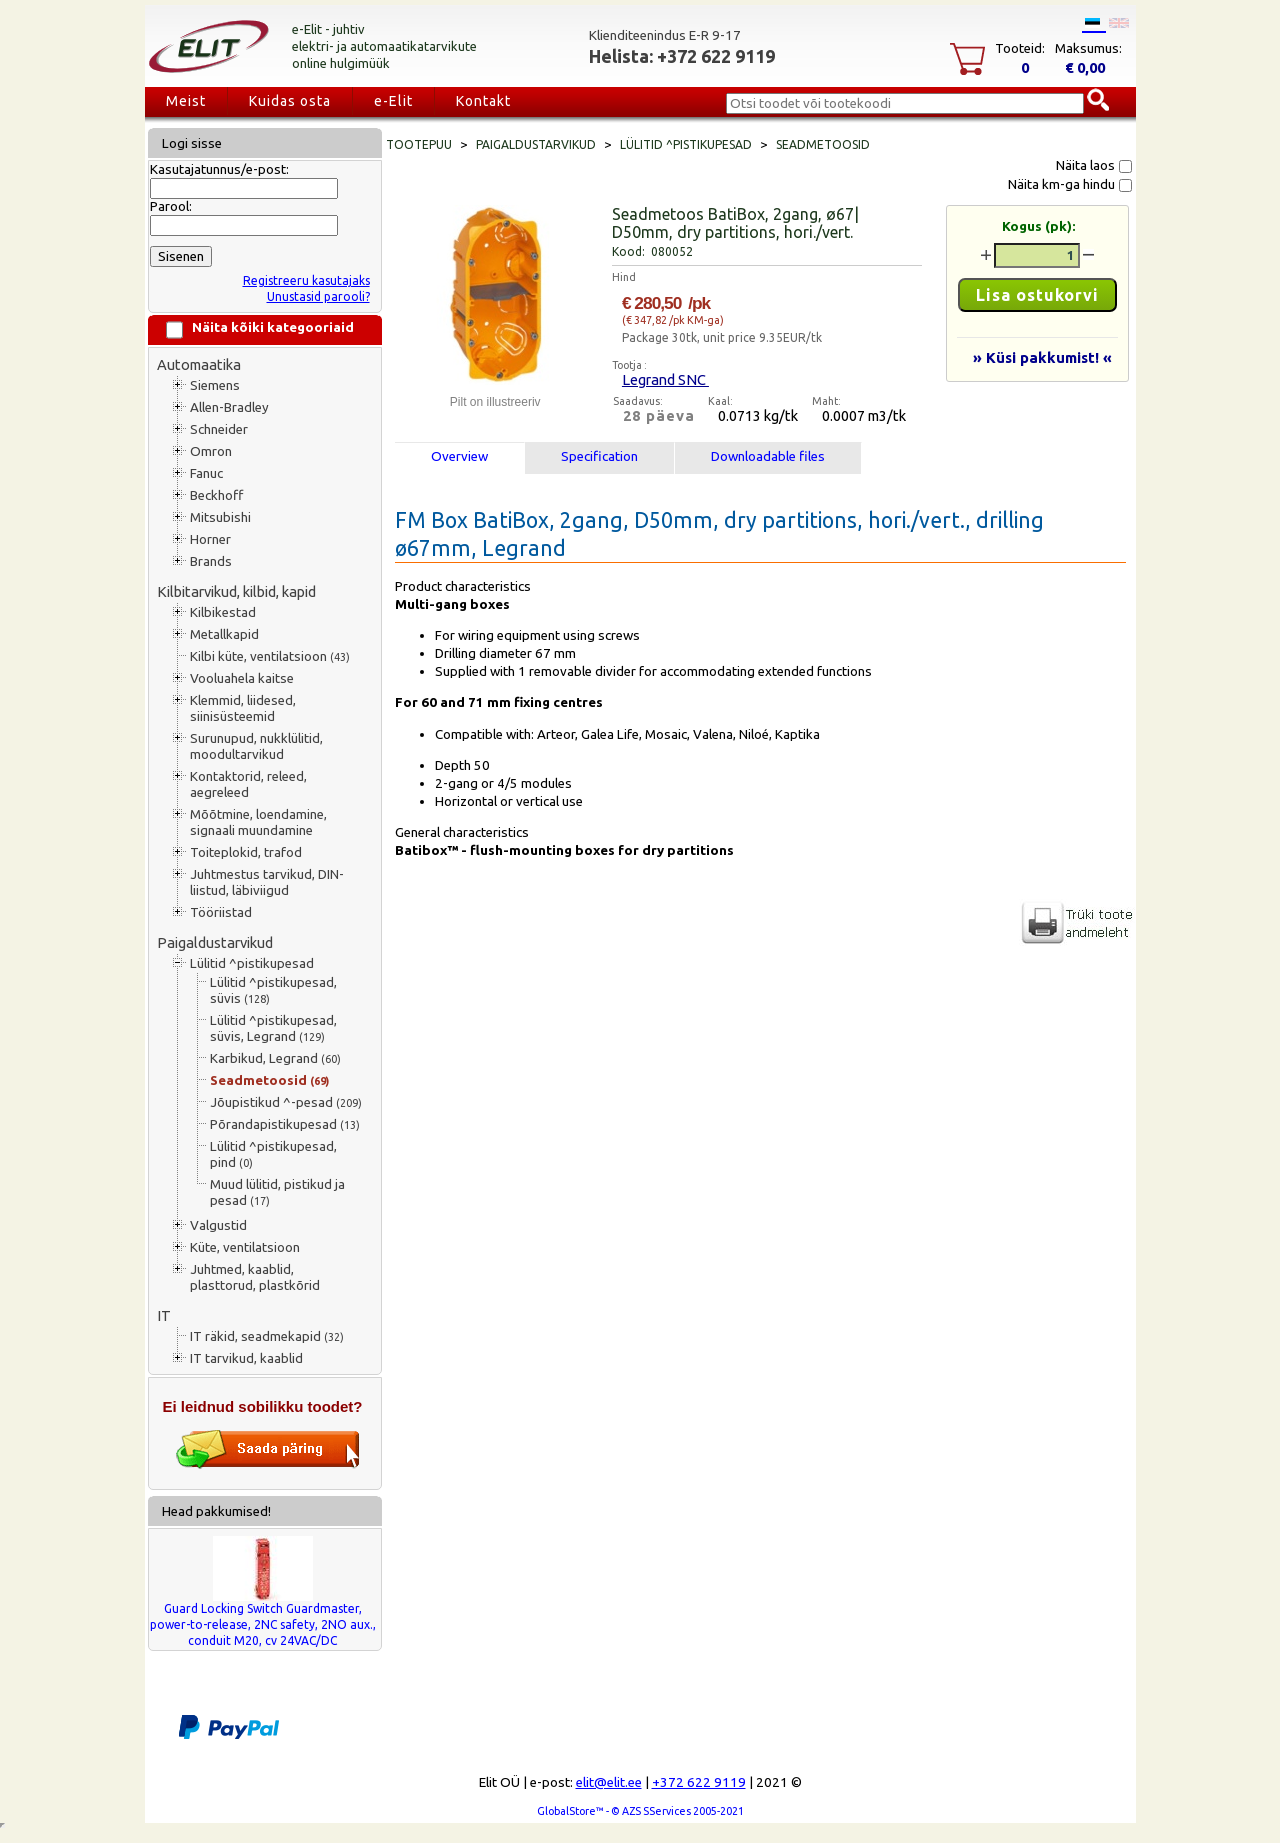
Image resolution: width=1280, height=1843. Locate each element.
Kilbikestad (223, 612)
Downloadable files (768, 456)
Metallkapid (224, 634)
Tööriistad (221, 912)
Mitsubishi (220, 517)
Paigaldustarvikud (215, 942)
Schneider (219, 429)
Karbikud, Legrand (275, 1058)
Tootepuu (419, 144)
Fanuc (206, 473)
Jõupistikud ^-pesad (286, 1102)
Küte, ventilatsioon (245, 1247)
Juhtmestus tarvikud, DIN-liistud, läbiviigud (267, 882)
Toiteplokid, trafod (246, 852)
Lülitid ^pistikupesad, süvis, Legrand (273, 1028)
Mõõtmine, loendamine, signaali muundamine (258, 822)
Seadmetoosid (269, 1080)
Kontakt (483, 101)
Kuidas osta (290, 101)
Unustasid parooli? (318, 296)
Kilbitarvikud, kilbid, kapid (236, 591)
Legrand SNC (665, 379)
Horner (210, 539)
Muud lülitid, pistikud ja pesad (277, 1192)
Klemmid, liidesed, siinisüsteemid (243, 708)
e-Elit (393, 101)
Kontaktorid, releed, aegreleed (248, 784)
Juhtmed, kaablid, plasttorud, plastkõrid (255, 1277)
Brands (211, 561)
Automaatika (199, 364)
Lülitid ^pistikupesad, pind (273, 1154)
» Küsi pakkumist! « (1042, 357)
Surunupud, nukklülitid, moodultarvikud (256, 746)
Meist (186, 101)
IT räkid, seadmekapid (267, 1336)
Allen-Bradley (229, 407)
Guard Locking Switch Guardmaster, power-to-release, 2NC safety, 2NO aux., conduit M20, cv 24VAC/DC (263, 1624)
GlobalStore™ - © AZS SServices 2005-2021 (640, 1811)
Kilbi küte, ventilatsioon (270, 656)
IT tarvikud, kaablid (246, 1358)
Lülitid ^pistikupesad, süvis (273, 990)
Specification (599, 456)
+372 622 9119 (699, 1782)
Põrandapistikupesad (285, 1124)
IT (164, 1315)
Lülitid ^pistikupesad (252, 963)
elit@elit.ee (609, 1782)
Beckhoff (216, 495)
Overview (459, 456)
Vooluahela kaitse (242, 678)
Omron (211, 451)
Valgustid (218, 1225)
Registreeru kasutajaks (306, 280)
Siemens (215, 385)
